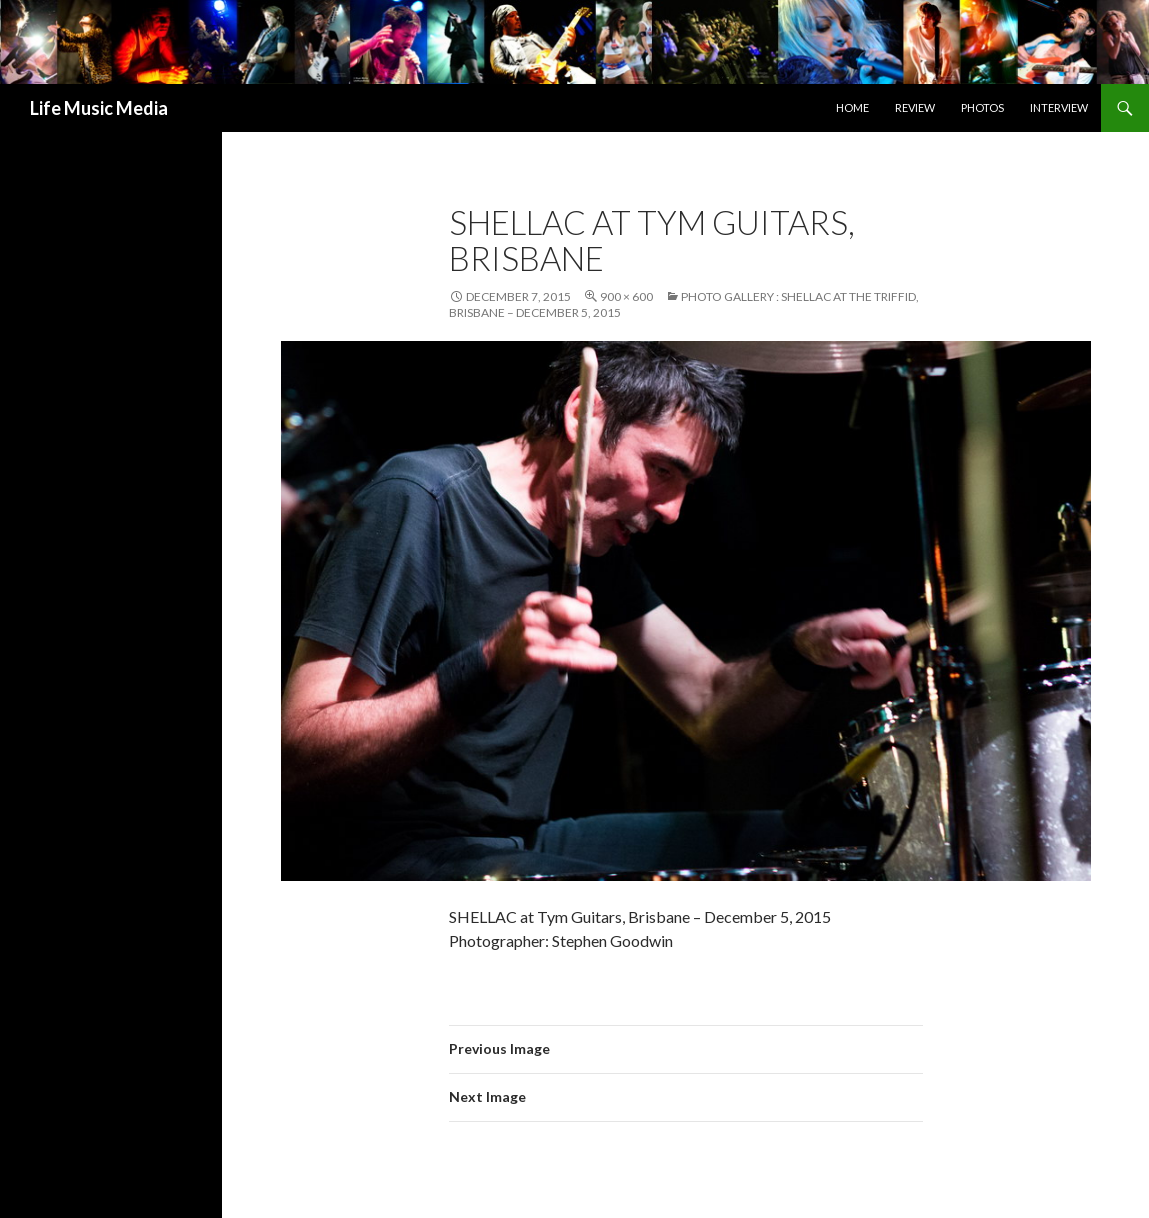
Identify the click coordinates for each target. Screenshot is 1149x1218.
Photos (982, 107)
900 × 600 (626, 296)
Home (852, 107)
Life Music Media (99, 108)
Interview (1059, 107)
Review (915, 107)
